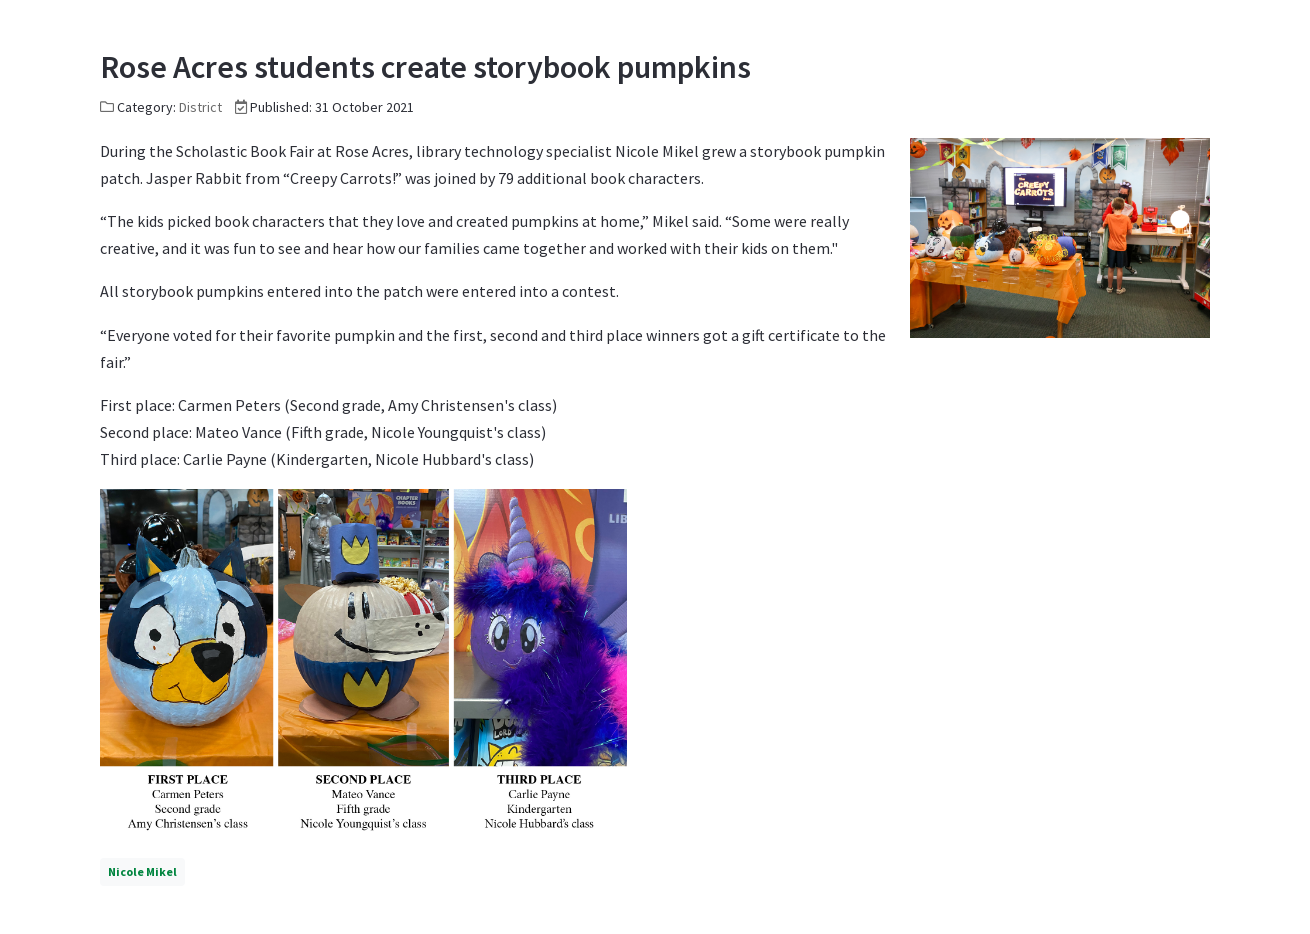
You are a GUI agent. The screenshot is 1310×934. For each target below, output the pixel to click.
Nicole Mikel (142, 871)
